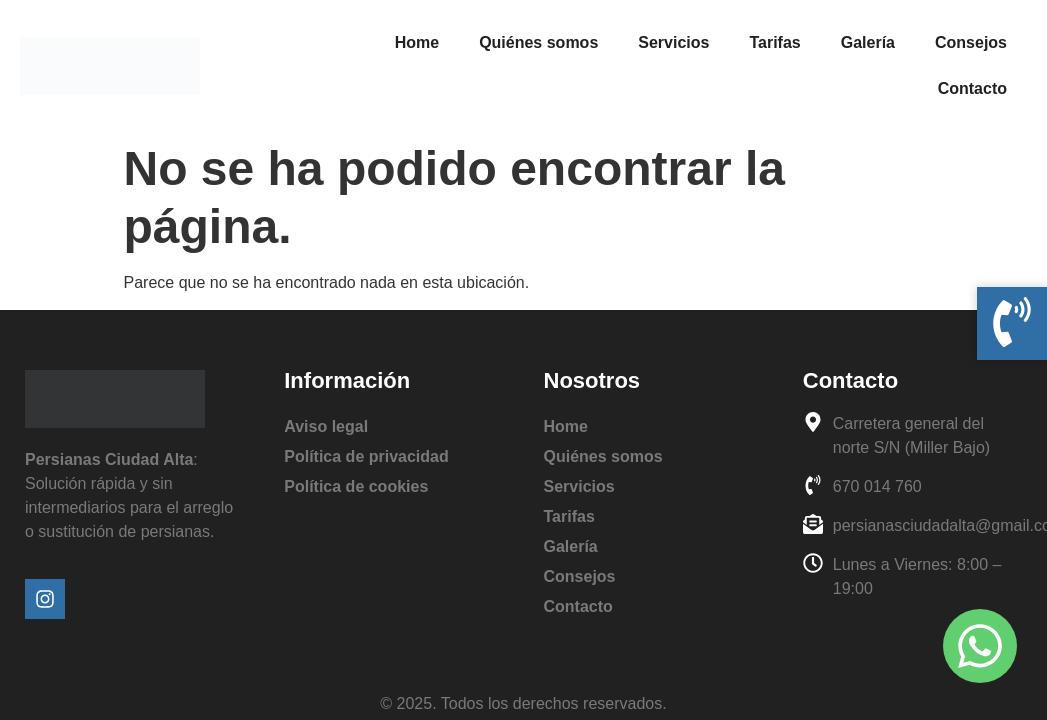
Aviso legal (326, 426)
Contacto (972, 88)
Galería (868, 42)
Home (417, 42)
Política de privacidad (366, 456)
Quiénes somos (538, 42)
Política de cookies (356, 486)
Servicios (673, 42)
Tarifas (774, 42)
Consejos (971, 42)
